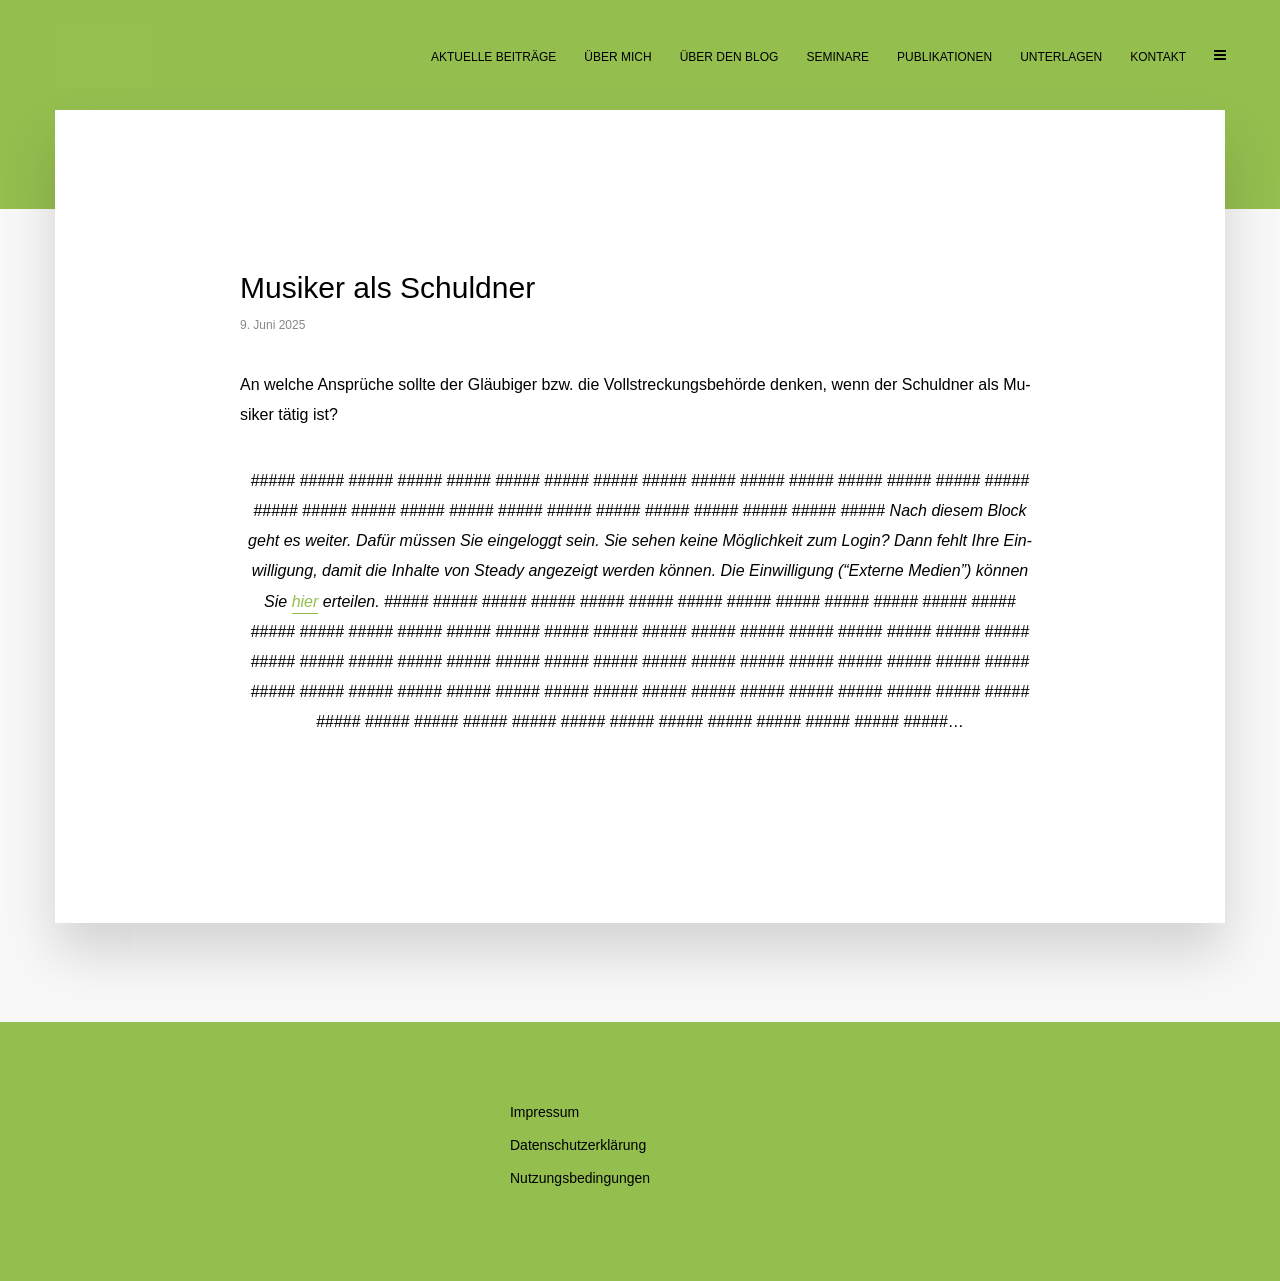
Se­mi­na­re (837, 57)
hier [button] (305, 601)
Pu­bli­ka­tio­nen (944, 57)
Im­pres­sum (544, 1112)
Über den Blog (729, 57)
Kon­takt (1158, 57)
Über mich (617, 57)
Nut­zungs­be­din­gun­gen (580, 1178)
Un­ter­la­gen (1061, 57)
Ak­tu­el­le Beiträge (493, 57)
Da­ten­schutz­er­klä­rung (578, 1145)
